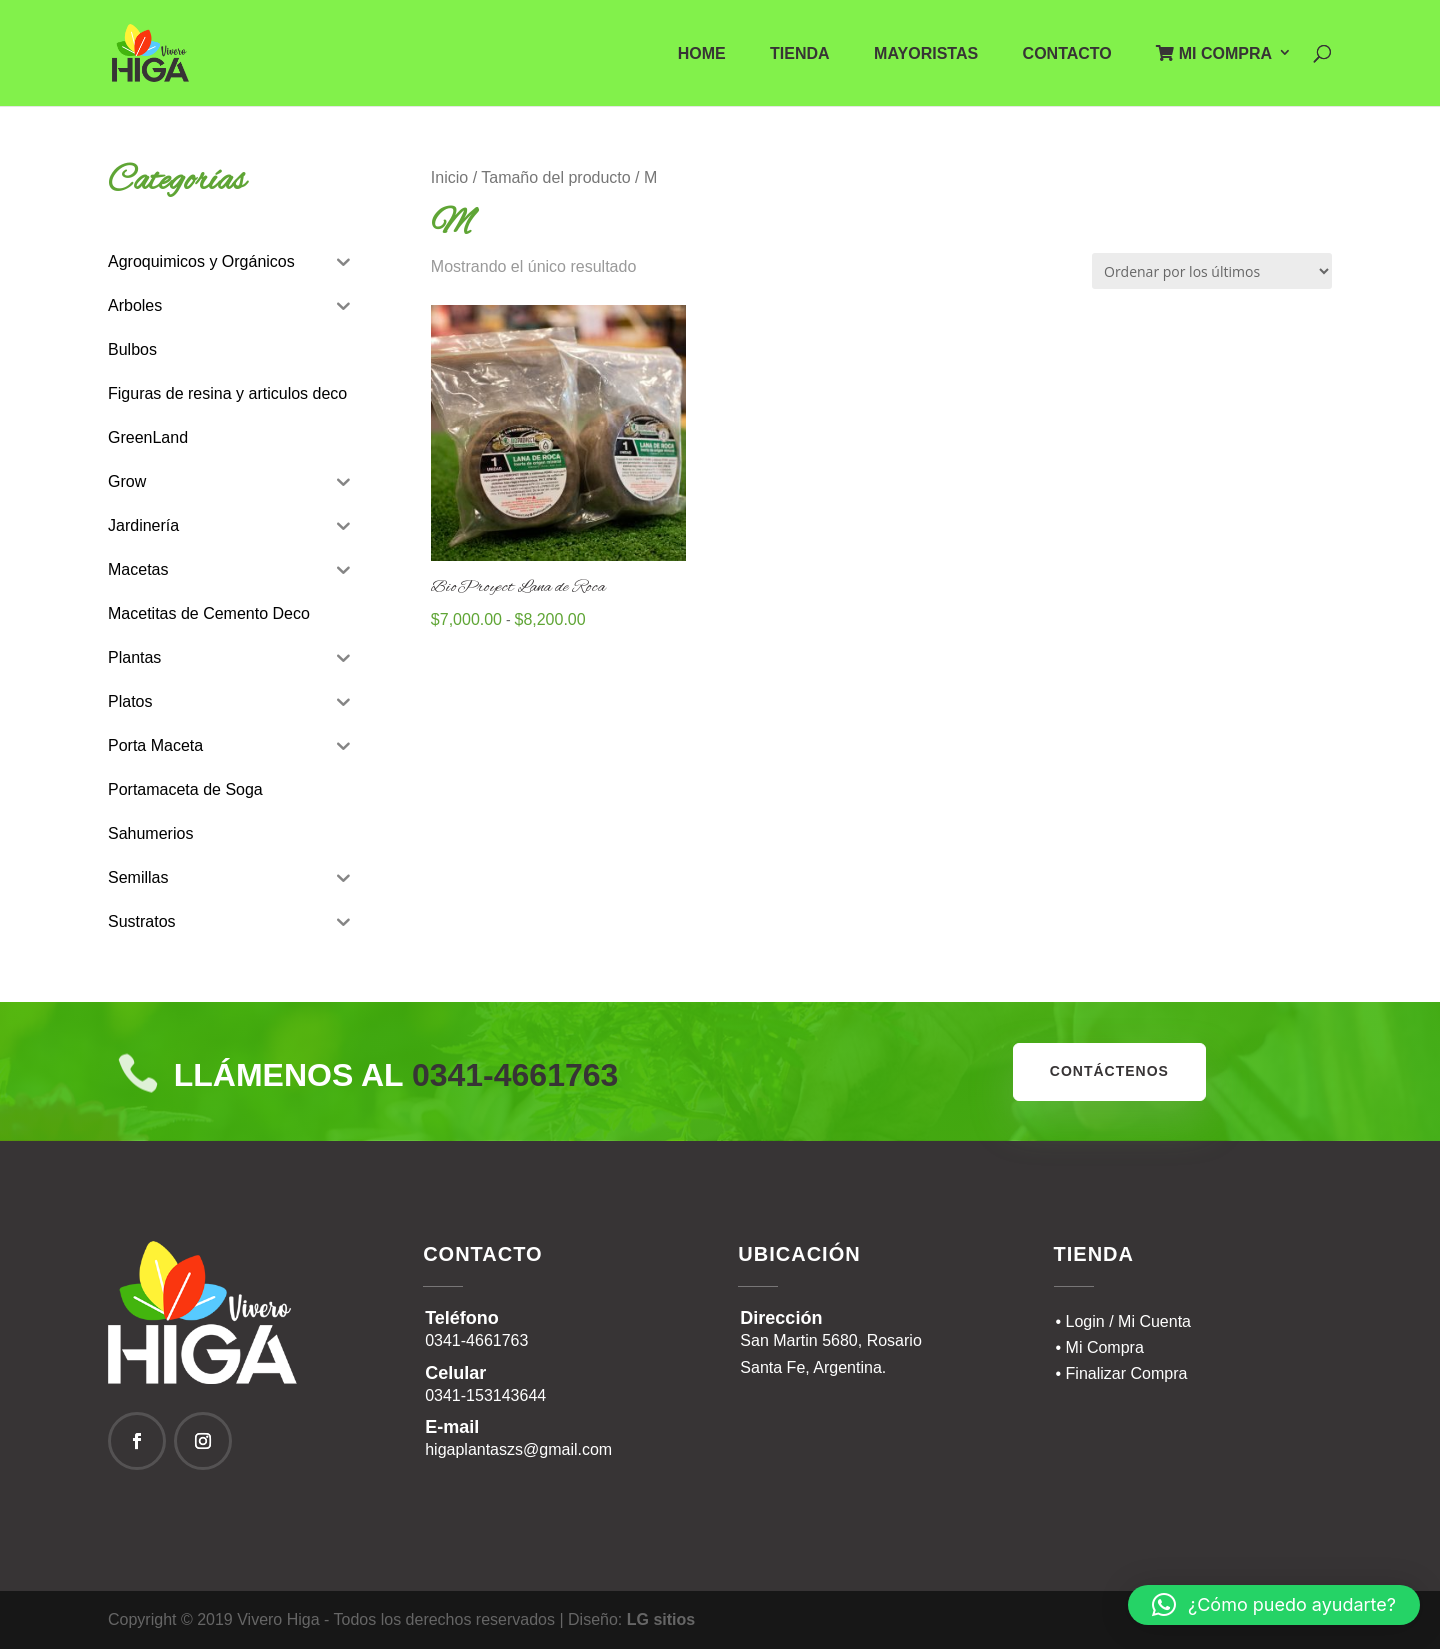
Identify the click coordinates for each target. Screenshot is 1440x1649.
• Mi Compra (1100, 1347)
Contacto (1067, 54)
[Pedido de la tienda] (1212, 271)
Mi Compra (1214, 53)
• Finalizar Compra (1122, 1373)
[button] (1274, 1605)
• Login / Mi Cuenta (1123, 1321)
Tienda (800, 54)
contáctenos (1109, 1071)
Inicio (449, 177)
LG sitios (661, 1619)
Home (702, 54)
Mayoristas (926, 54)
